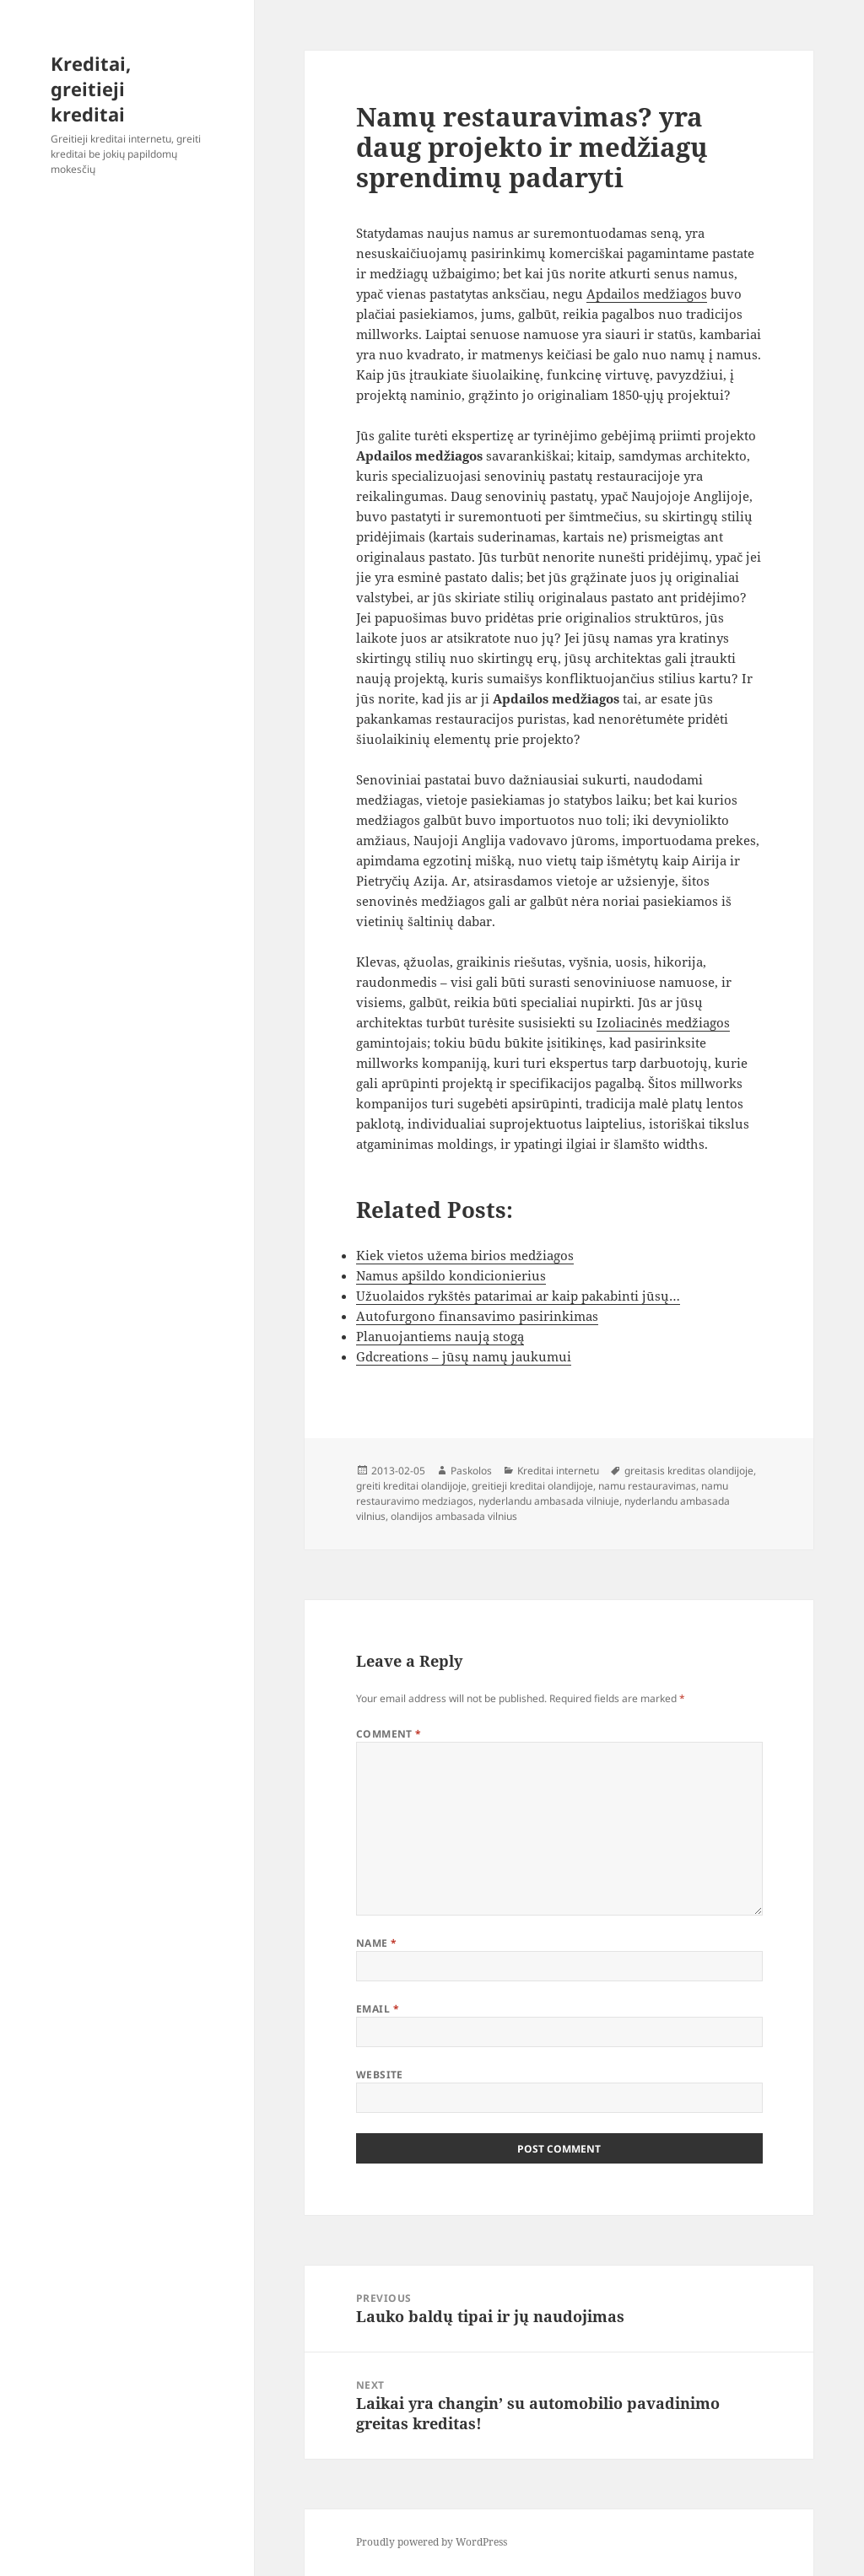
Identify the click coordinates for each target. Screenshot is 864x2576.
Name (376, 1943)
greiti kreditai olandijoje (411, 1486)
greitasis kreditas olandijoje (688, 1470)
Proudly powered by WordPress (431, 2542)
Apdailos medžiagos (646, 293)
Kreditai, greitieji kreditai (91, 89)
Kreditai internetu (558, 1470)
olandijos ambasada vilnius (454, 1516)
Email (377, 2009)
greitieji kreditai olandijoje (532, 1486)
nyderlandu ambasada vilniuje (548, 1501)
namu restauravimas (647, 1486)
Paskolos (471, 1470)
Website (379, 2074)
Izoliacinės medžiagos (663, 1022)
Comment (389, 1734)
